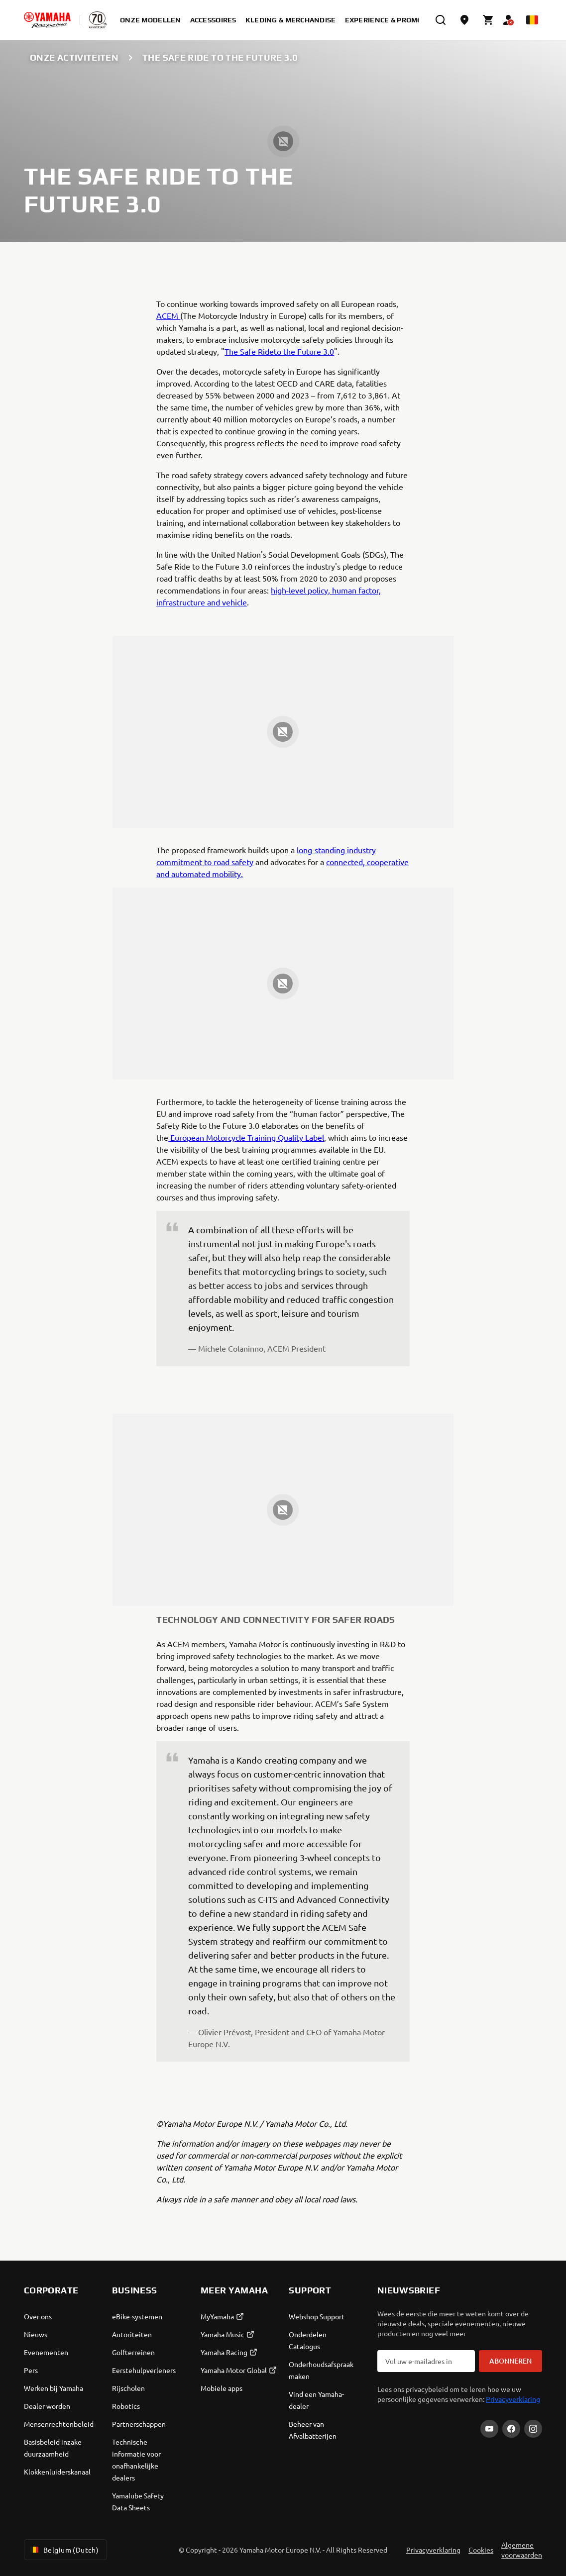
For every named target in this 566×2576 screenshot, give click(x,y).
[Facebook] (511, 2429)
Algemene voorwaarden (521, 2549)
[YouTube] (489, 2429)
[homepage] (47, 20)
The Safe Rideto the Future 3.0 (279, 351)
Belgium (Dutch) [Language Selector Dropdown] (63, 2550)
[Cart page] (488, 20)
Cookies (480, 2549)
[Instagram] (533, 2429)
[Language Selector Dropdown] (532, 20)
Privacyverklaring (513, 2398)
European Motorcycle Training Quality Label (246, 1137)
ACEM (168, 315)
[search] (441, 20)
